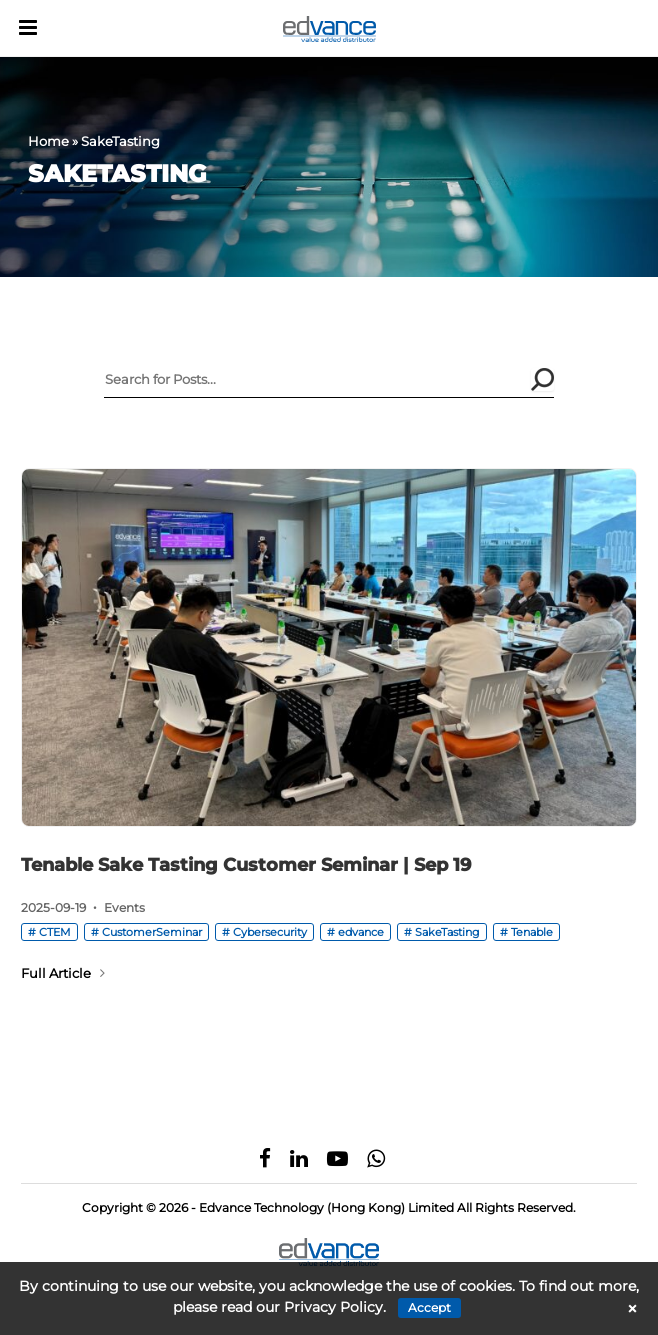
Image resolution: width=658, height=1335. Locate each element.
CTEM (55, 932)
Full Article (63, 973)
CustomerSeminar (152, 932)
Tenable (532, 932)
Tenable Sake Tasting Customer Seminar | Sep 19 (246, 865)
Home (48, 141)
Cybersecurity (270, 932)
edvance (361, 932)
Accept (429, 1307)
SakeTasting (447, 932)
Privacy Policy (333, 1307)
